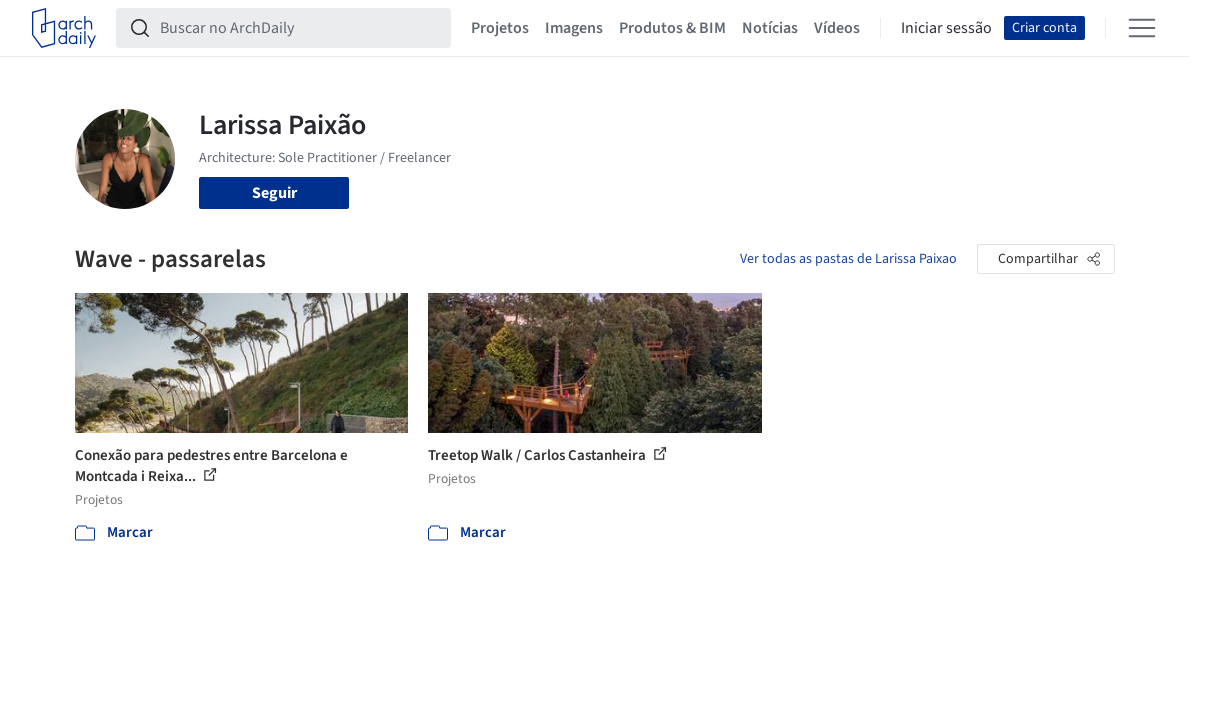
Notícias (770, 28)
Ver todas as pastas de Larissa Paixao (848, 259)
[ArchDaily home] (64, 28)
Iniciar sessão (946, 28)
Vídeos (837, 28)
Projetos (500, 28)
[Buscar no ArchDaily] (299, 28)
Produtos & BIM (672, 28)
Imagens (574, 28)
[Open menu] (1142, 28)
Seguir (274, 193)
